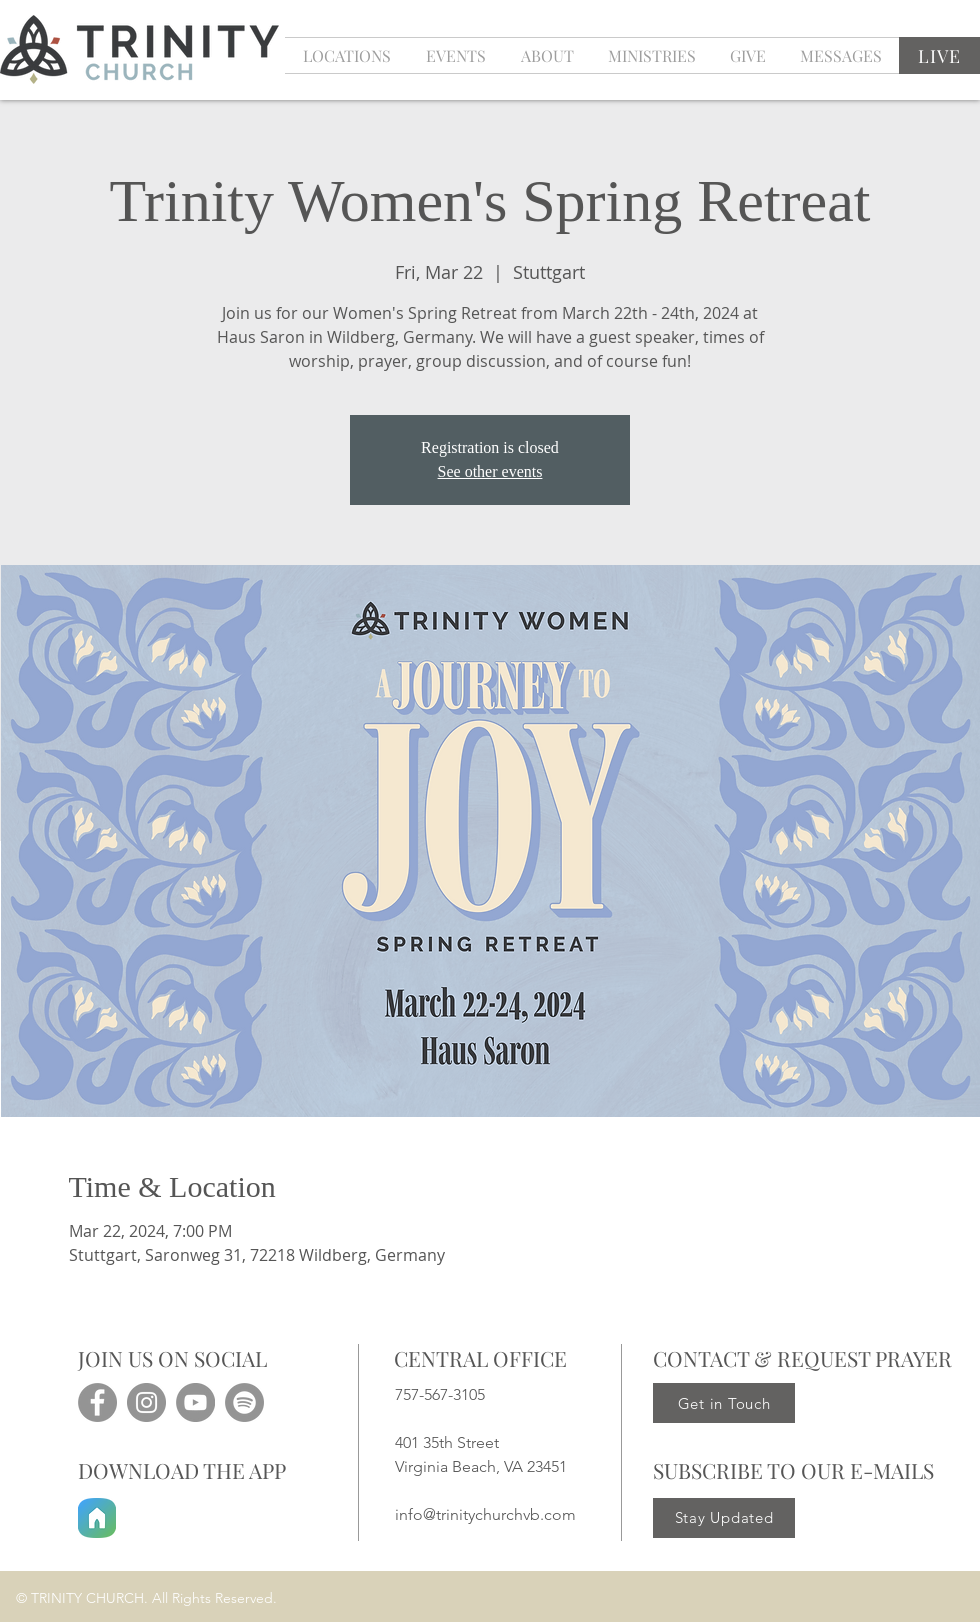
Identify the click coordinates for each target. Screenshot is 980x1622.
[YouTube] (195, 1402)
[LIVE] (939, 55)
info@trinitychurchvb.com (485, 1514)
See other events (490, 471)
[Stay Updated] (724, 1518)
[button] (455, 55)
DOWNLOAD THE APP (182, 1470)
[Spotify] (244, 1402)
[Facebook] (97, 1402)
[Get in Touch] (724, 1403)
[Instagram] (146, 1402)
